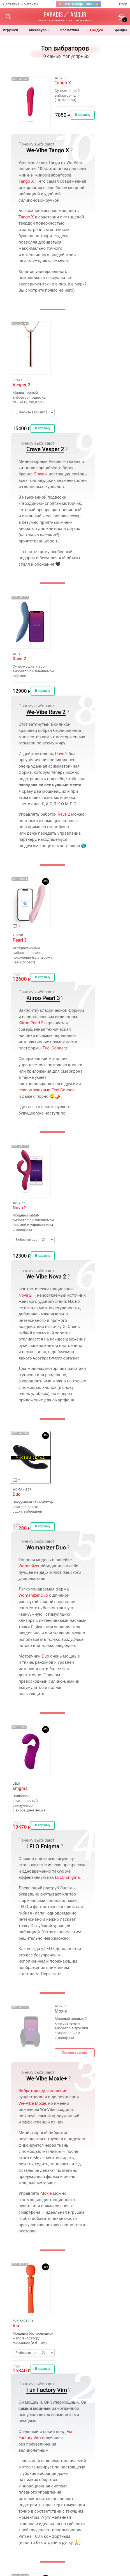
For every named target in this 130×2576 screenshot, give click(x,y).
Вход (123, 4)
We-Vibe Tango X (47, 150)
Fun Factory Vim (46, 2390)
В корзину (82, 115)
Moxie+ (62, 2011)
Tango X (63, 82)
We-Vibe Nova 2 (46, 1276)
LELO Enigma (42, 1846)
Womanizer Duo (46, 1547)
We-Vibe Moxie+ (46, 2078)
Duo (16, 1494)
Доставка (11, 4)
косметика (69, 30)
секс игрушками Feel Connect (47, 1089)
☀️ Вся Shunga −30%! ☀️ (78, 4)
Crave (18, 380)
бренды (120, 30)
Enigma (20, 1788)
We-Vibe (61, 78)
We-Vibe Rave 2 (46, 712)
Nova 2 (20, 1207)
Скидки (96, 30)
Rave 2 (19, 658)
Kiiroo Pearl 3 (43, 998)
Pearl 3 (20, 940)
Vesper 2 (21, 384)
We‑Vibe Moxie (32, 2103)
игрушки (10, 30)
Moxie (46, 2193)
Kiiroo (18, 935)
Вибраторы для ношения (42, 2090)
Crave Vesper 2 (45, 449)
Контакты (29, 4)
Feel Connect (55, 1048)
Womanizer (22, 1489)
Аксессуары (39, 30)
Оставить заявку (74, 2052)
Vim (16, 2325)
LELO (16, 1783)
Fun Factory (23, 2320)
